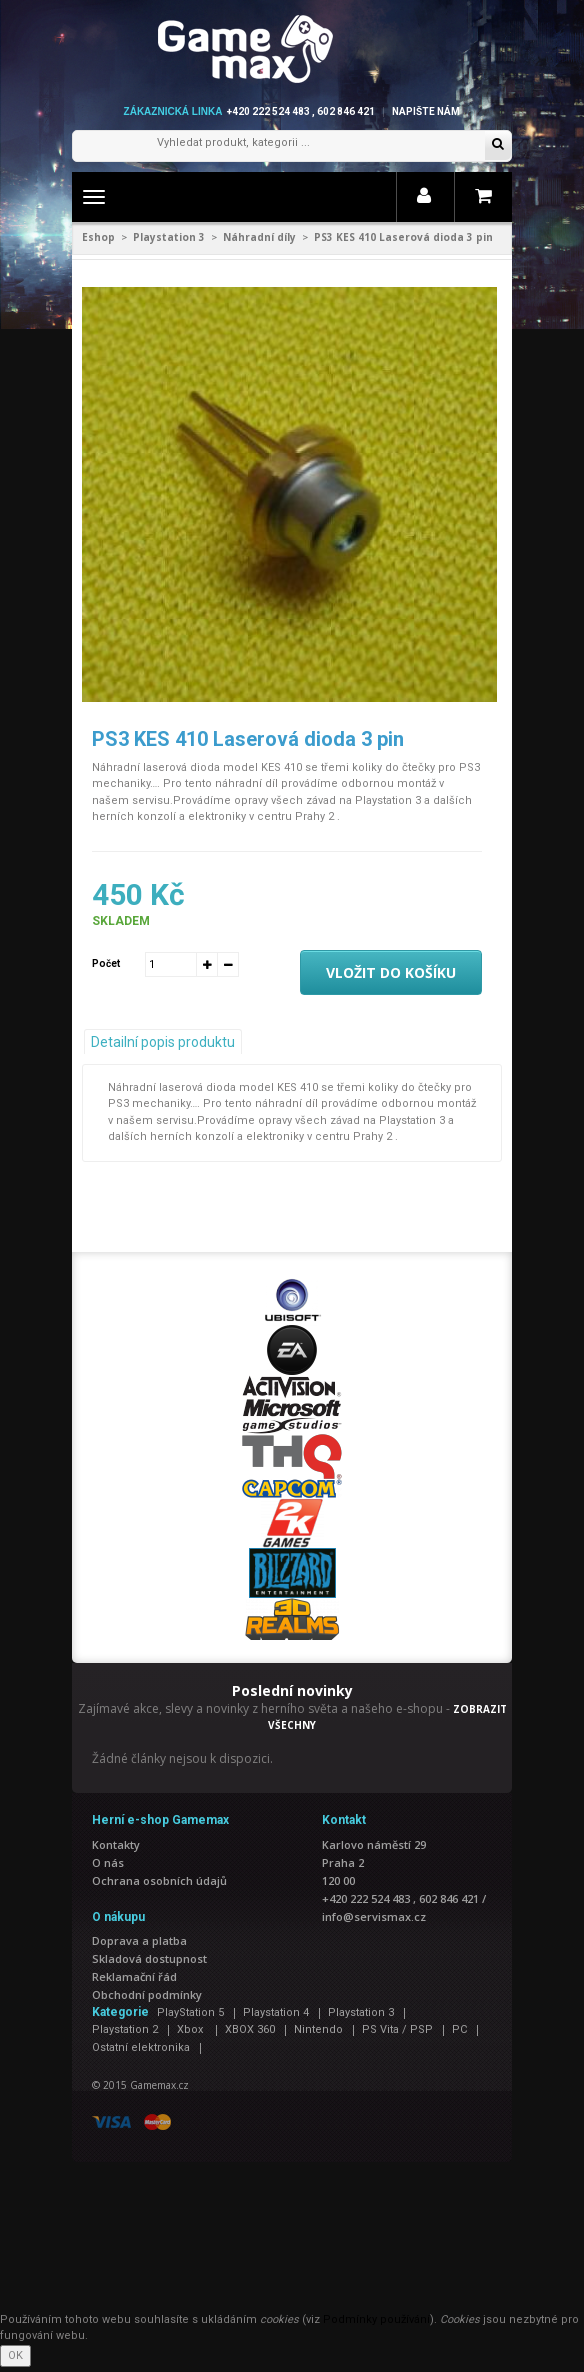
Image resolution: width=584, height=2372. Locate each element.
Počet (106, 963)
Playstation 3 (169, 237)
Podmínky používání (376, 2319)
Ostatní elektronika (141, 2047)
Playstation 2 (125, 2029)
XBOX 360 (250, 2029)
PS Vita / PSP (397, 2029)
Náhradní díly (259, 237)
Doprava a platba (139, 1940)
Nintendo (318, 2029)
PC (459, 2029)
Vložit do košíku (391, 972)
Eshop (98, 237)
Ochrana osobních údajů (159, 1880)
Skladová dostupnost (149, 1958)
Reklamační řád (134, 1976)
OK (15, 2355)
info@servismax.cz (374, 1916)
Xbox (191, 2029)
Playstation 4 (276, 2012)
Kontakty (116, 1844)
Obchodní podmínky (147, 1994)
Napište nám (426, 111)
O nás (108, 1862)
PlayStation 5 (190, 2012)
